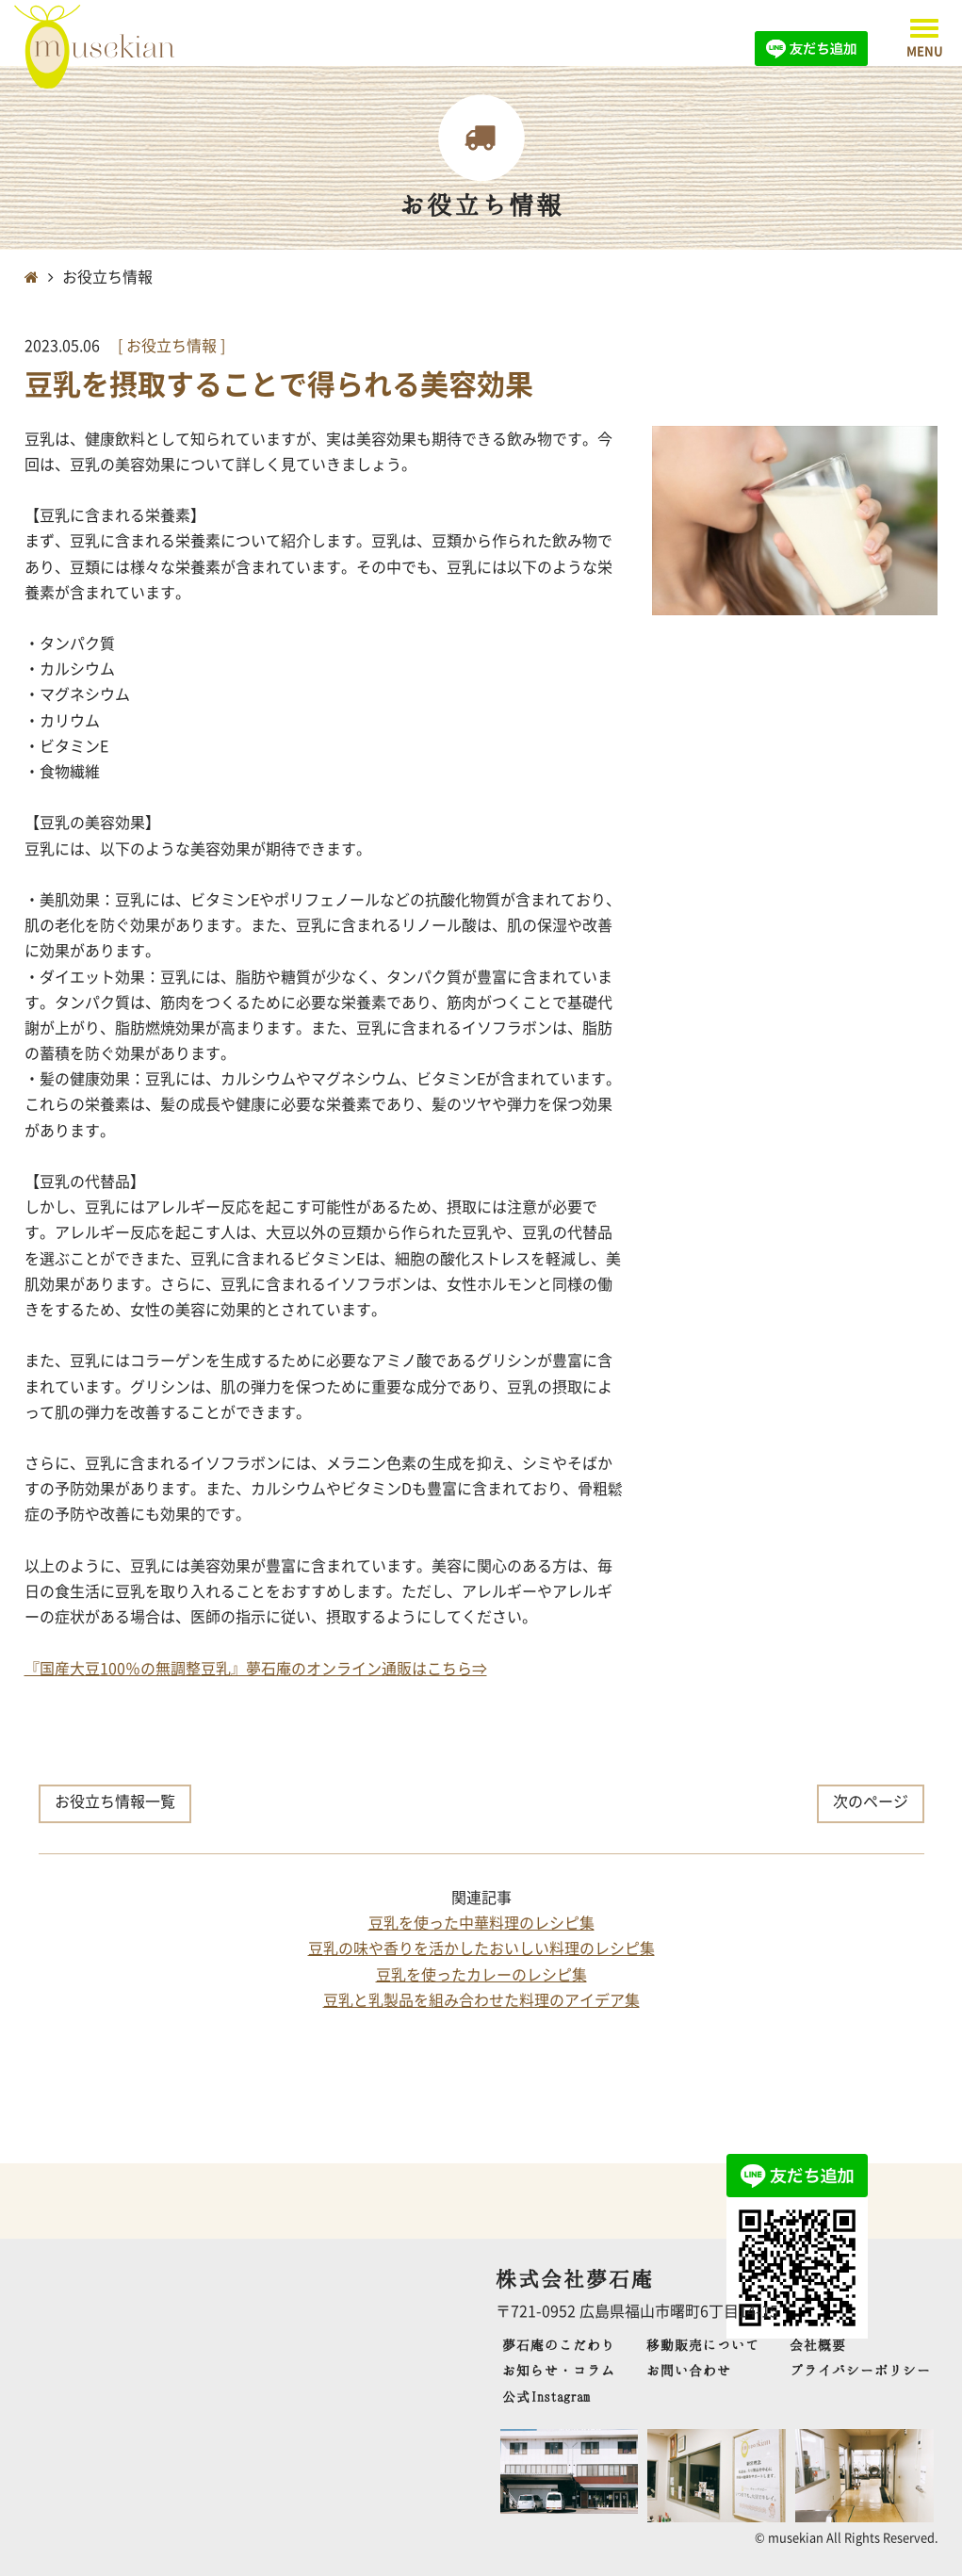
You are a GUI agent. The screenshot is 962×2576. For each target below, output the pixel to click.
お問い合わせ (688, 2370)
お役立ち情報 (173, 345)
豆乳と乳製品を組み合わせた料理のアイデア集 (481, 1999)
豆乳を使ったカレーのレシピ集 (481, 1974)
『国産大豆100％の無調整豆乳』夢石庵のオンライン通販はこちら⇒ (255, 1667)
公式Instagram (546, 2396)
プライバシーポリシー (860, 2370)
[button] (924, 37)
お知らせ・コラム (558, 2370)
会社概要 (818, 2345)
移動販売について (702, 2345)
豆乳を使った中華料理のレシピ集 (481, 1922)
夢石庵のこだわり (558, 2345)
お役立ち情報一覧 (115, 1800)
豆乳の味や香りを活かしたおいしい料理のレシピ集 (481, 1947)
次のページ (870, 1800)
